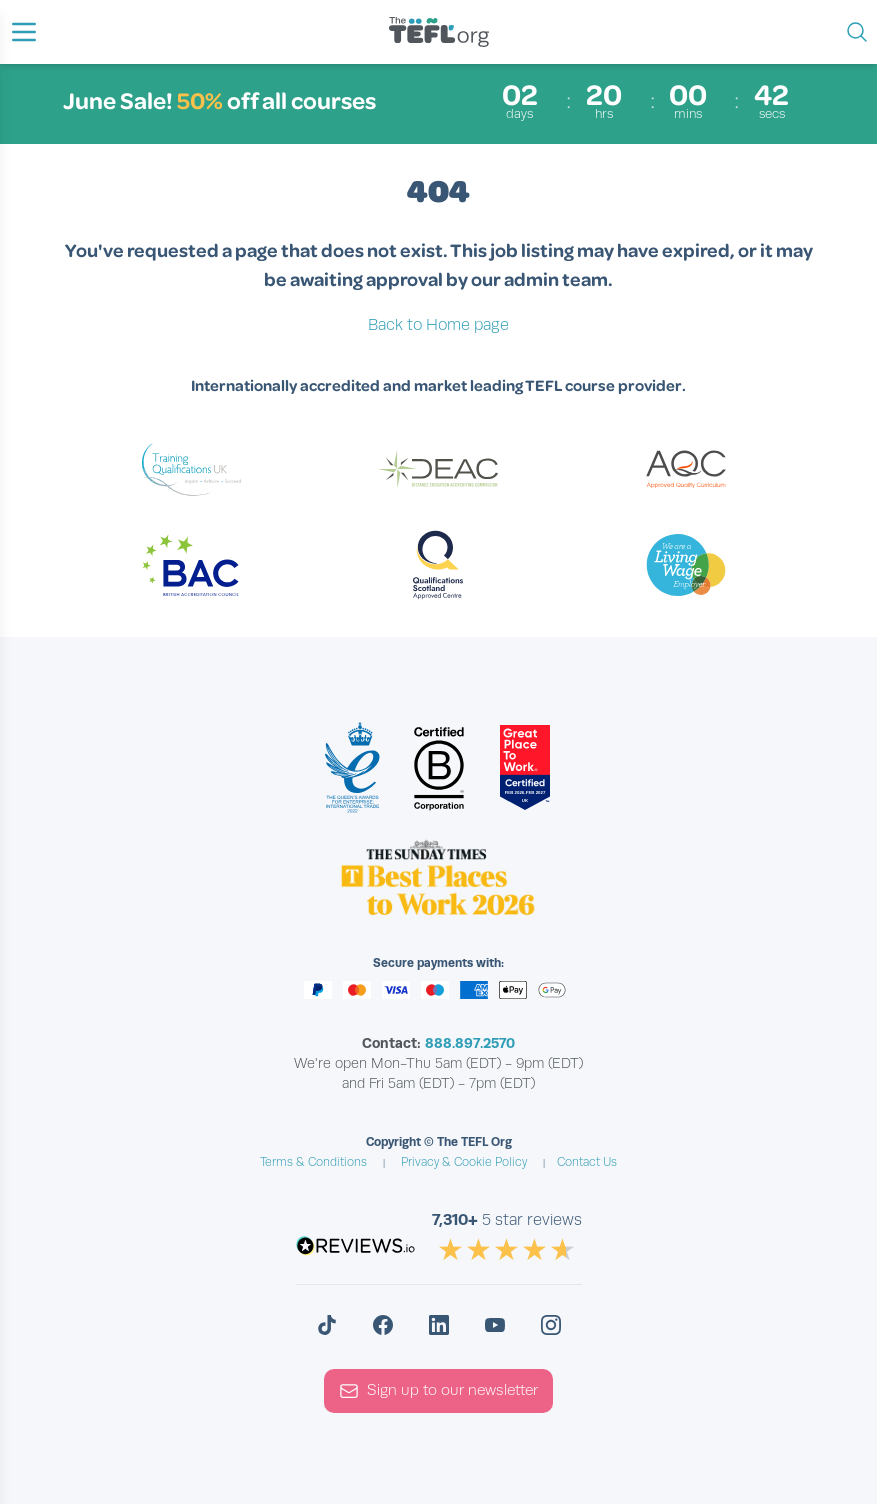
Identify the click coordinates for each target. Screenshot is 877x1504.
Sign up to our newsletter (438, 1391)
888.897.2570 (470, 1043)
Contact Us (587, 1162)
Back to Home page (438, 325)
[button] (24, 32)
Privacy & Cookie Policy (464, 1162)
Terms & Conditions (313, 1162)
